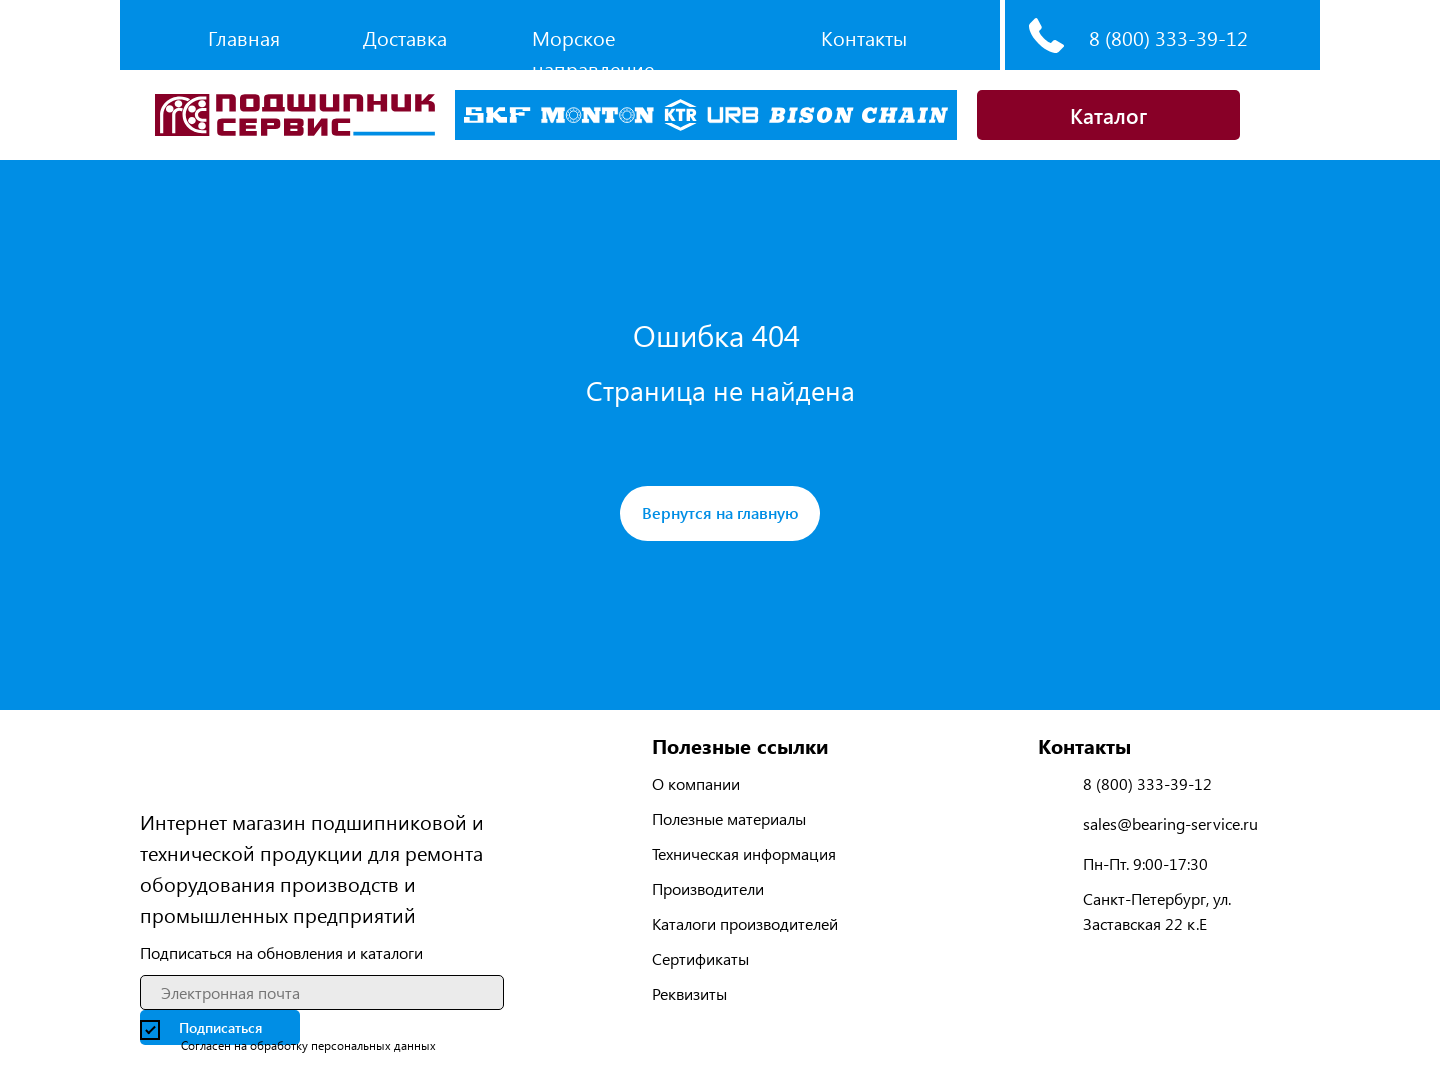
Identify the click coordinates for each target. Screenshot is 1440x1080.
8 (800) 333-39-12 (1168, 37)
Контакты (864, 37)
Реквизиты (689, 993)
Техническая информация (744, 853)
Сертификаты (700, 958)
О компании (696, 783)
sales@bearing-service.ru (1170, 823)
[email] (322, 992)
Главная (244, 37)
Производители (708, 888)
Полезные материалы (729, 818)
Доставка (405, 37)
